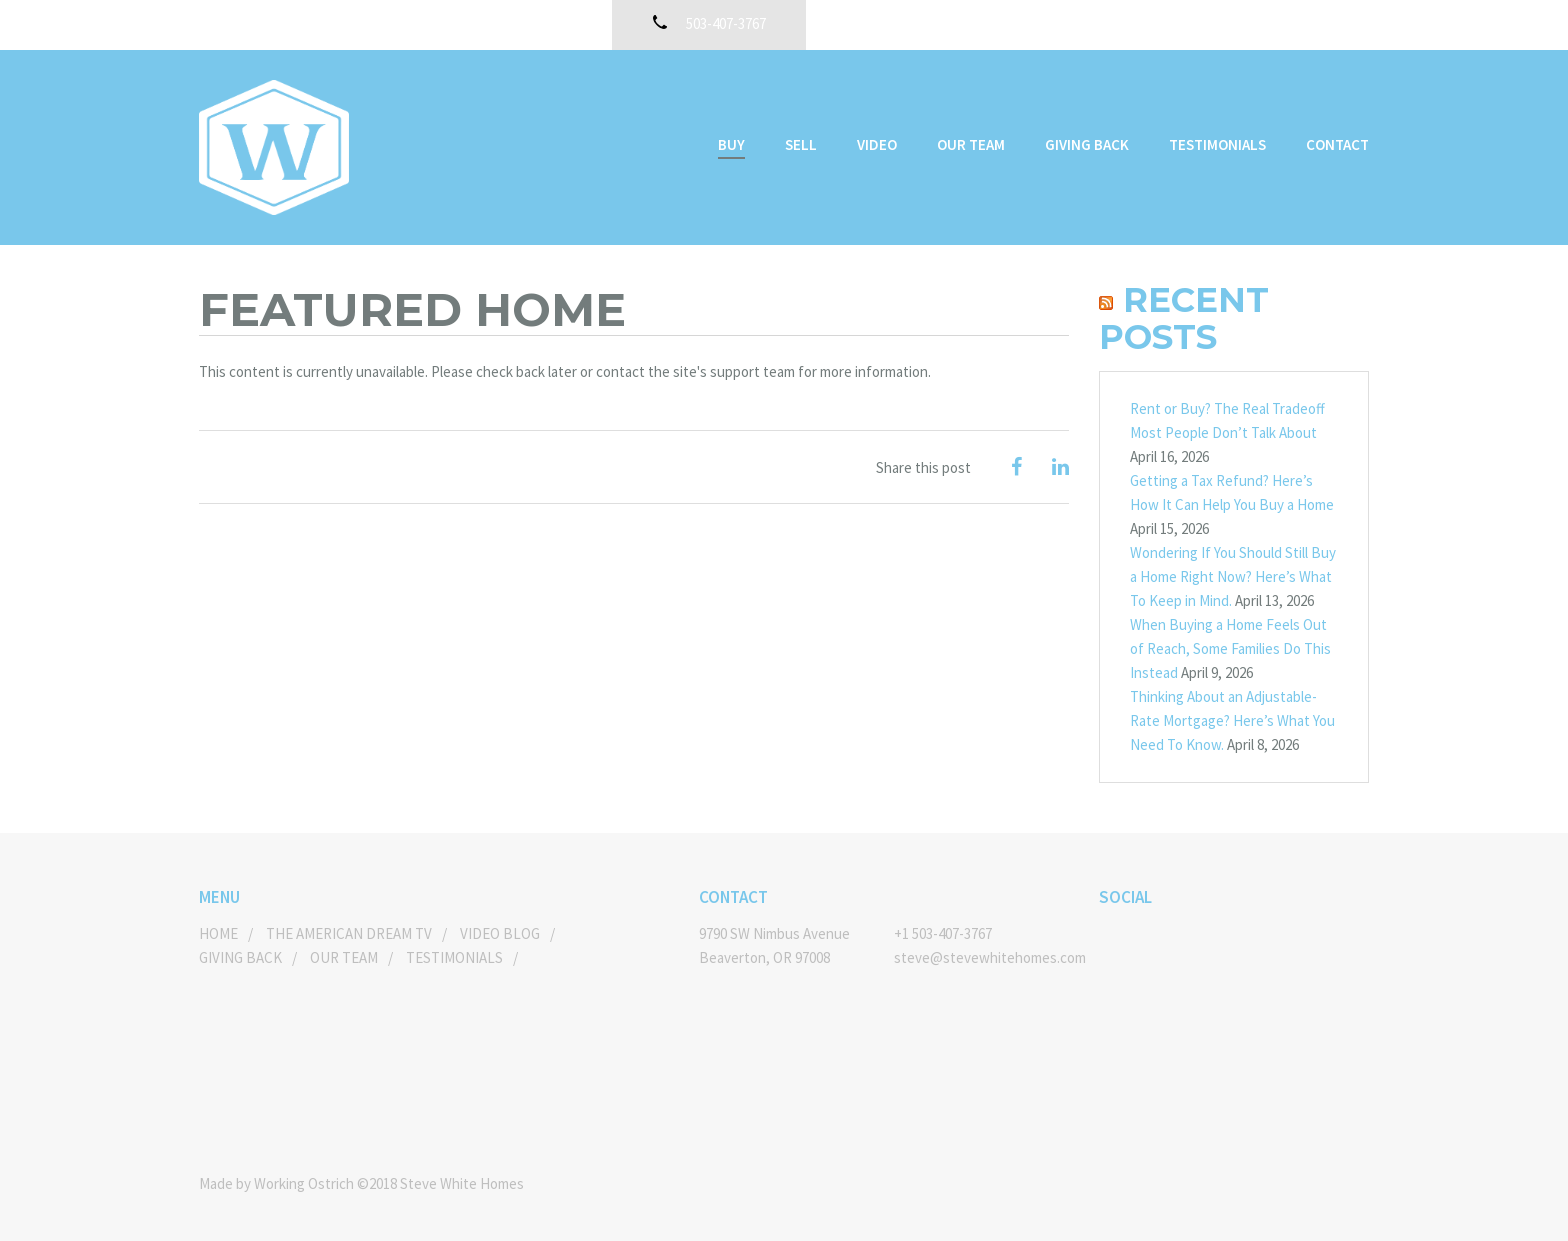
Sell (801, 144)
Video (877, 144)
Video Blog (500, 933)
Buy (731, 144)
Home (218, 933)
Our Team (971, 144)
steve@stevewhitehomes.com (981, 957)
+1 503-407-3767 (943, 933)
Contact (1337, 144)
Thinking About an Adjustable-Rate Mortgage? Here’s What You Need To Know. (1232, 720)
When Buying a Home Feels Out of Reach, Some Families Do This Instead (1230, 648)
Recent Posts (1184, 318)
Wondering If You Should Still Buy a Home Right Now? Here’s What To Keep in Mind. (1233, 576)
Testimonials (1217, 144)
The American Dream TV (349, 933)
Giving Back (1087, 144)
